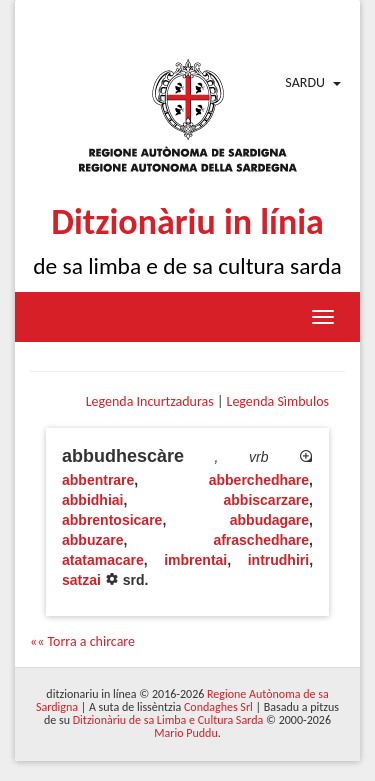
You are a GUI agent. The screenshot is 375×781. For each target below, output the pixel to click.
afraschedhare (261, 540)
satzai (81, 580)
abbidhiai (92, 500)
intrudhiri (278, 560)
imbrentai (195, 560)
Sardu (305, 82)
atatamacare (103, 560)
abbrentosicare (112, 520)
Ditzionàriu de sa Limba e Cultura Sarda (168, 720)
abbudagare (269, 520)
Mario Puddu (185, 733)
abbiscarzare (267, 500)
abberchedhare (259, 480)
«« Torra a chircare (82, 641)
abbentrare (98, 480)
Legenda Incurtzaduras (150, 401)
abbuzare (92, 540)
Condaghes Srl (218, 707)
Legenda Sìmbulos (278, 401)
